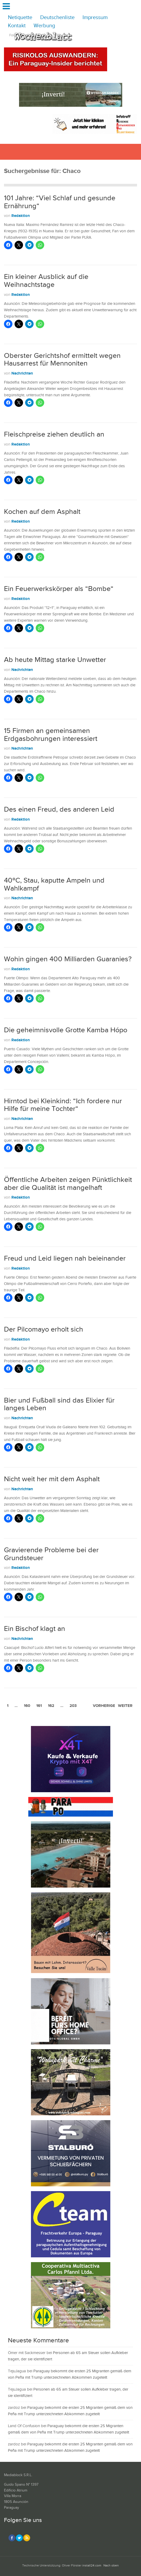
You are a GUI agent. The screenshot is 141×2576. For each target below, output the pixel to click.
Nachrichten (22, 373)
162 (51, 1705)
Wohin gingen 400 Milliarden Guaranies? (67, 959)
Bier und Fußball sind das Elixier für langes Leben (59, 1404)
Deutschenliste (57, 18)
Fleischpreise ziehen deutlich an (54, 434)
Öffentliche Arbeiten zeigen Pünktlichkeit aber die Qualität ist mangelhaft (68, 1184)
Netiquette (20, 18)
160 (27, 1705)
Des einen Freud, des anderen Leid (59, 809)
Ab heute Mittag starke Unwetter (55, 660)
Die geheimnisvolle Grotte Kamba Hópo (65, 1030)
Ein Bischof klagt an (34, 1629)
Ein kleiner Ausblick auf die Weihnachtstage (46, 281)
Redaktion (20, 215)
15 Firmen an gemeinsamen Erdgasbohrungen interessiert (50, 735)
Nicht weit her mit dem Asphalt (52, 1479)
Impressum (95, 18)
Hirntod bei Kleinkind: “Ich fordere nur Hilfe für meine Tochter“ (63, 1105)
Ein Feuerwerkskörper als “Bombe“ (58, 589)
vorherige (104, 1705)
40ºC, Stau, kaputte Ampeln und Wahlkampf (54, 884)
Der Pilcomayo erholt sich (43, 1329)
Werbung (44, 26)
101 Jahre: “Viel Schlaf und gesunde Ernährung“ (59, 202)
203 (73, 1705)
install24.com (91, 2566)
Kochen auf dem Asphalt (42, 512)
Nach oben (111, 2566)
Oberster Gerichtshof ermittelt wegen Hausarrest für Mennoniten (62, 360)
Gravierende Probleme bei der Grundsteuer (51, 1554)
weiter (125, 1705)
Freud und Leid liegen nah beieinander (65, 1258)
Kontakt (17, 26)
